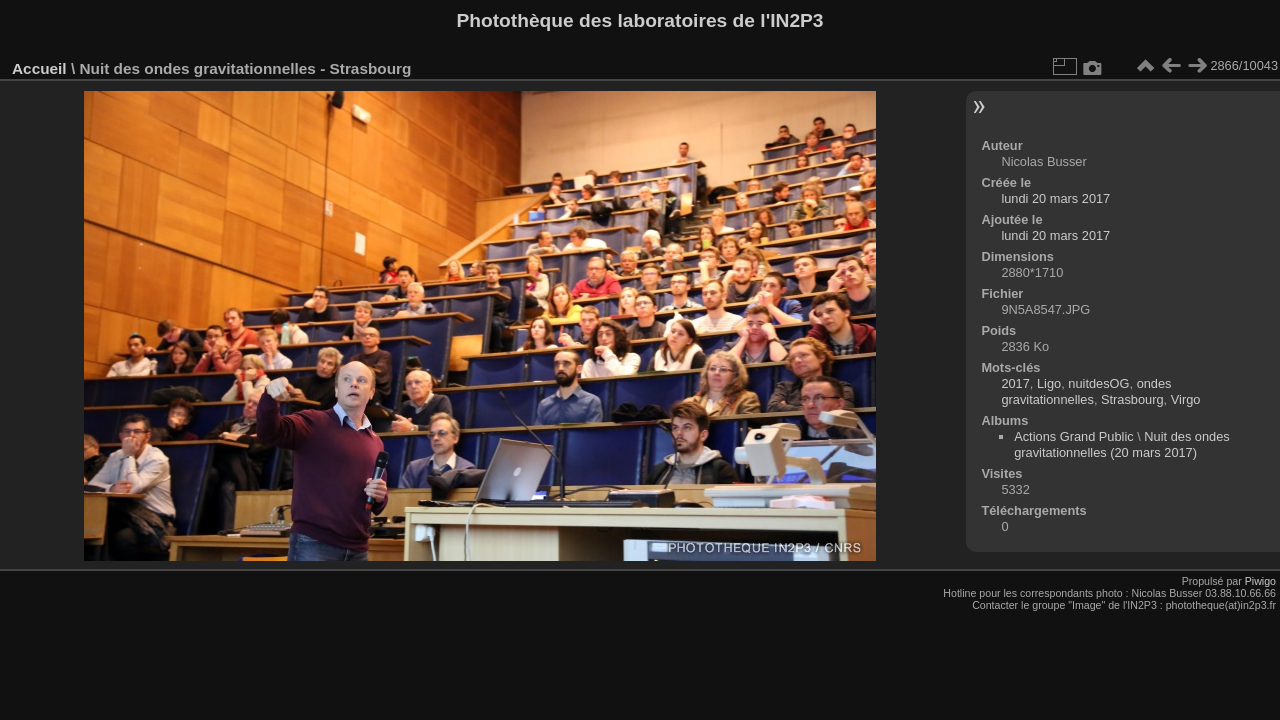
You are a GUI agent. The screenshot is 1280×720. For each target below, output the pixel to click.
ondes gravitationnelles (1086, 391)
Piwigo (1260, 581)
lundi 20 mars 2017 (1055, 198)
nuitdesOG (1098, 383)
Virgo (1186, 399)
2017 (1015, 383)
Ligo (1049, 383)
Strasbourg (1132, 399)
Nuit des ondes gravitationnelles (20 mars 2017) (1122, 444)
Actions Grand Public (1074, 436)
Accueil (39, 68)
